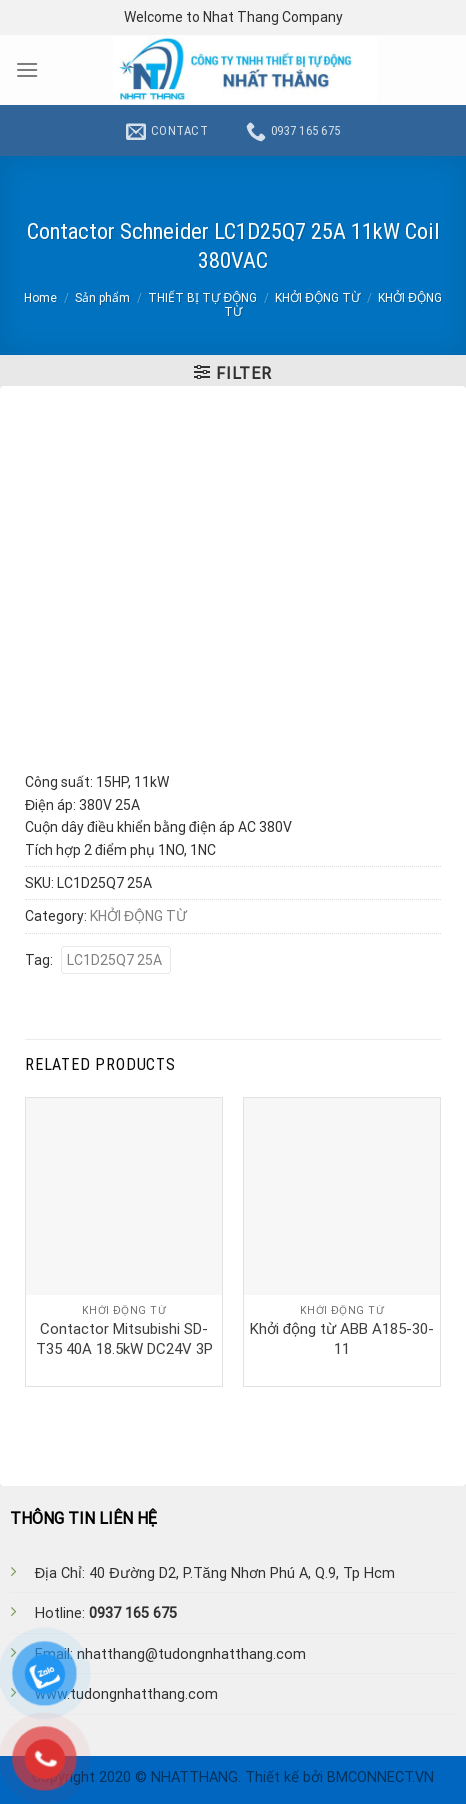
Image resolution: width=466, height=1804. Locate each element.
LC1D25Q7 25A (116, 960)
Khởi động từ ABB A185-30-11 (342, 1339)
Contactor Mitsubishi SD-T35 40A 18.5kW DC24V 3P (124, 1339)
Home (40, 298)
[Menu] (27, 69)
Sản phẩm (102, 298)
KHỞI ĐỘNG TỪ (317, 298)
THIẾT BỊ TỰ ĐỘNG (202, 298)
